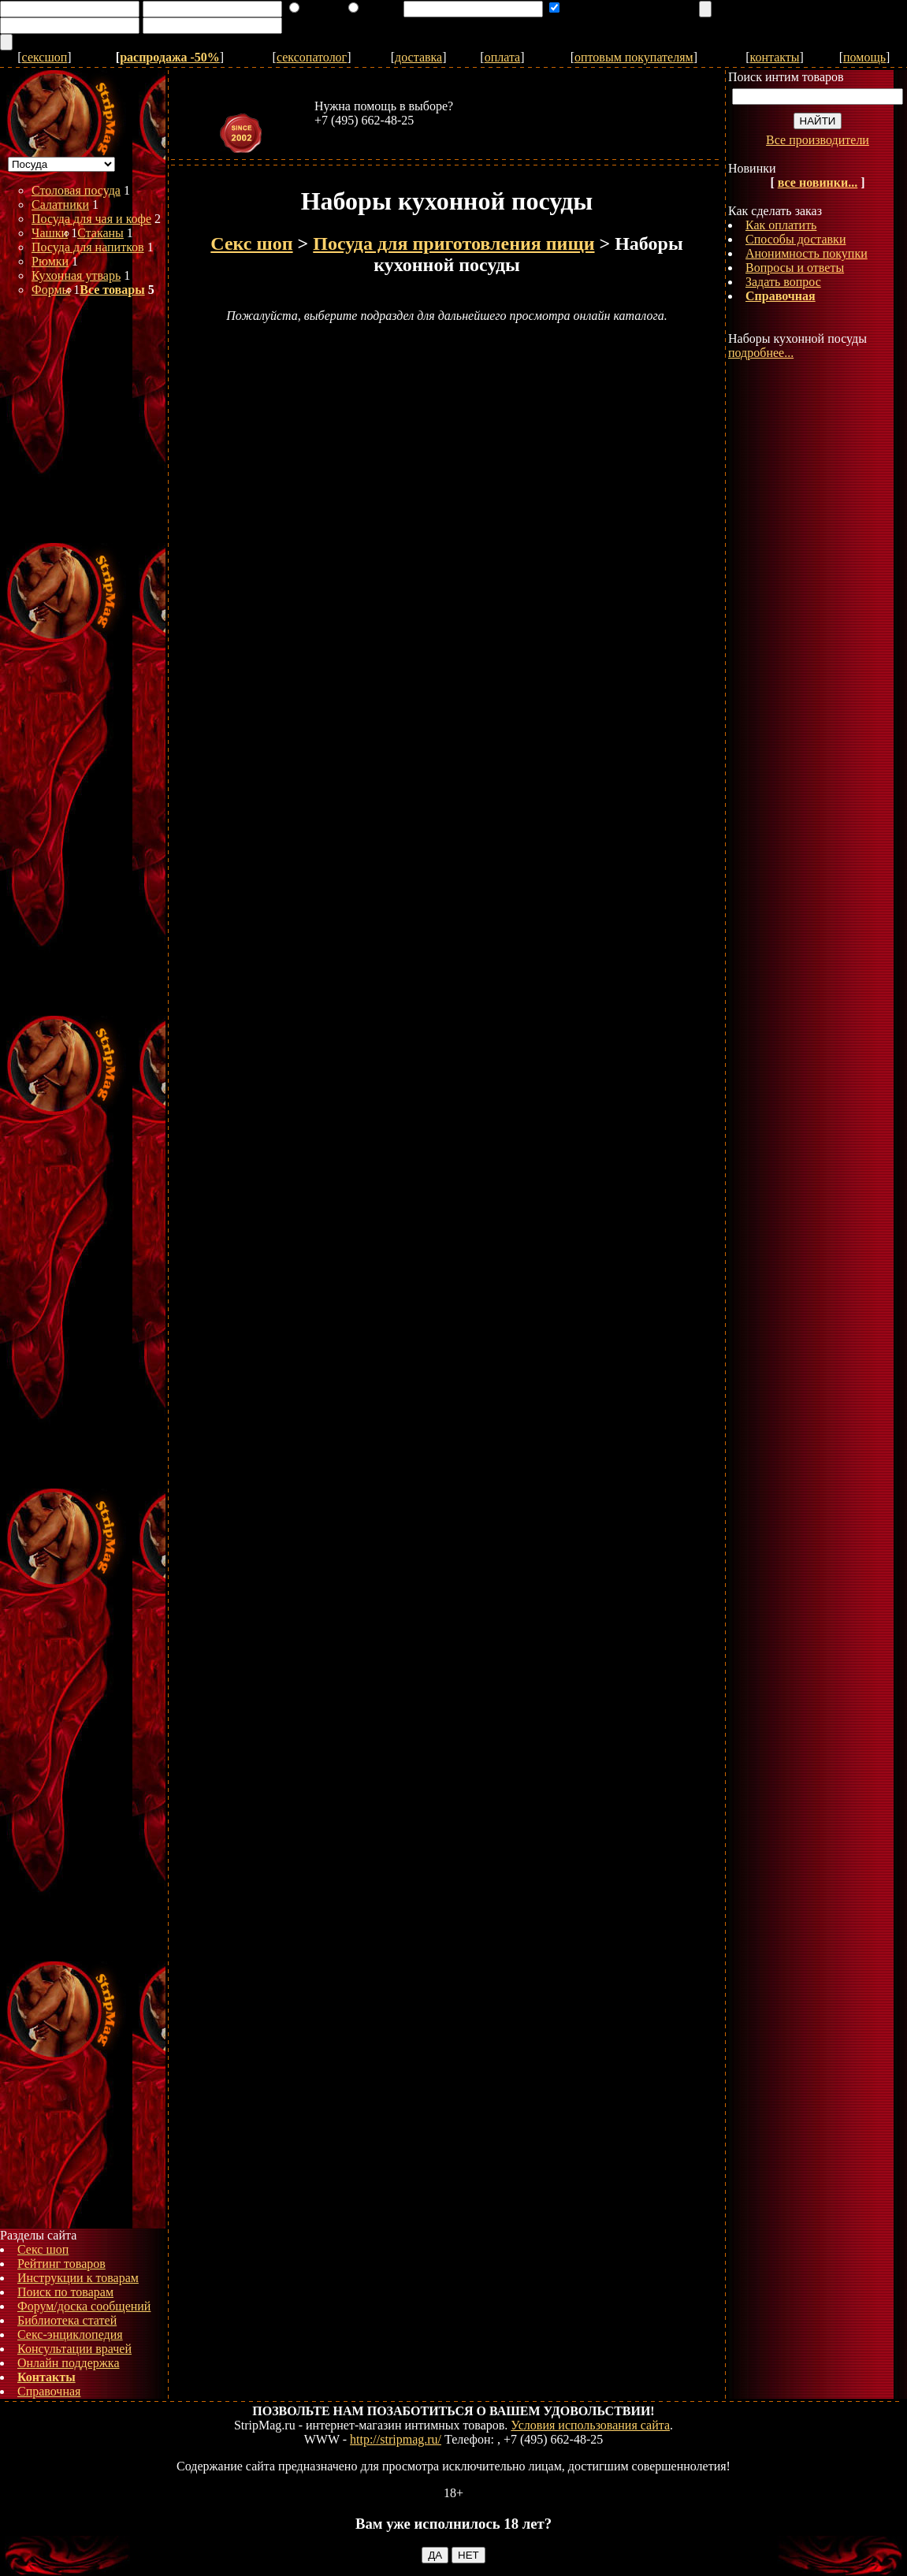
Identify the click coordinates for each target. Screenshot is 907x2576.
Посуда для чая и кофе (91, 218)
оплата (503, 57)
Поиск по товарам (65, 2292)
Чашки (50, 233)
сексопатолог (312, 57)
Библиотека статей (67, 2320)
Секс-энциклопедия (70, 2334)
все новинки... (818, 182)
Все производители (817, 140)
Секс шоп (43, 2249)
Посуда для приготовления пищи (453, 243)
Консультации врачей (74, 2348)
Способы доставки (795, 239)
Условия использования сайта (590, 2425)
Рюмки (50, 261)
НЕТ (468, 2555)
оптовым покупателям (633, 57)
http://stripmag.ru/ (395, 2439)
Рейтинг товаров (61, 2263)
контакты (774, 57)
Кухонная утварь (76, 275)
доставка (418, 57)
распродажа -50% (170, 57)
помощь (864, 57)
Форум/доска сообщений (84, 2306)
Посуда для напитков (88, 247)
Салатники (60, 204)
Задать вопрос (783, 281)
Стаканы (100, 233)
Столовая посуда (76, 190)
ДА (435, 2555)
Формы (51, 289)
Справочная (48, 2391)
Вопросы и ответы (794, 267)
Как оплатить (780, 225)
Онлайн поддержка (68, 2363)
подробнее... (761, 352)
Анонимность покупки (806, 253)
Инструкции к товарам (78, 2277)
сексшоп (45, 57)
